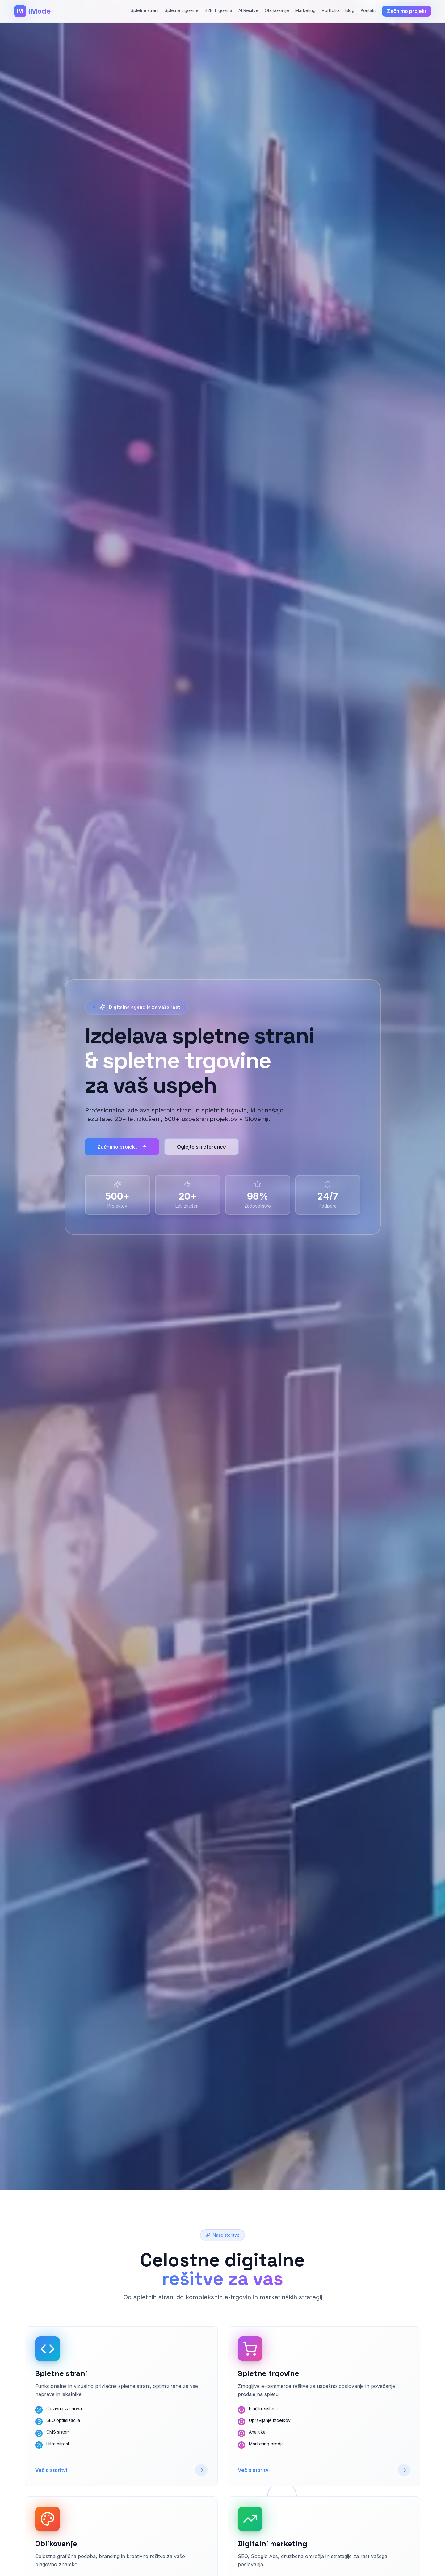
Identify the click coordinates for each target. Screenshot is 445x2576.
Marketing (305, 10)
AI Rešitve (248, 10)
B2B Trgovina (218, 10)
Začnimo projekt (122, 1147)
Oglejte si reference (201, 1147)
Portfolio (330, 10)
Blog (350, 10)
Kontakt (368, 10)
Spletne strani (144, 10)
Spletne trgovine (182, 10)
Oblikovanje (277, 10)
